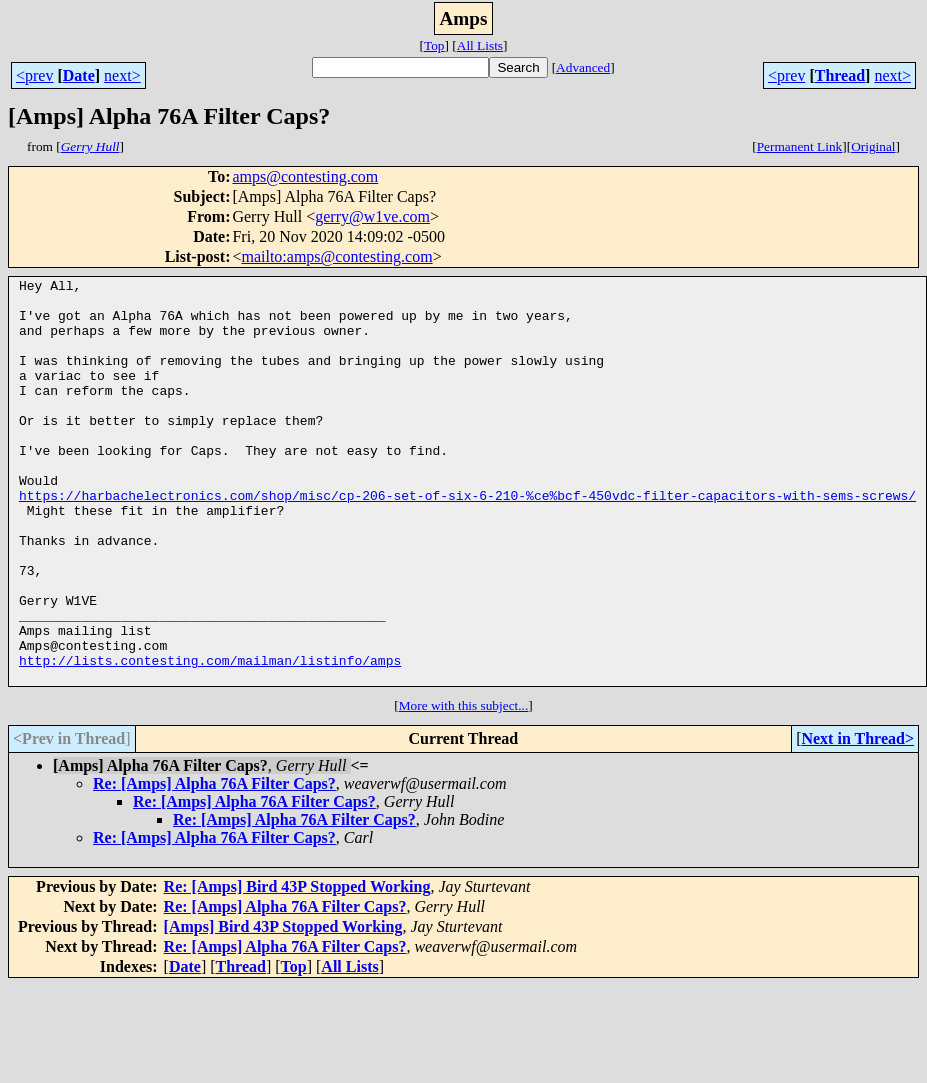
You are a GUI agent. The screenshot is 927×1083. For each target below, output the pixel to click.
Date (79, 75)
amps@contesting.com (305, 176)
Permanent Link (800, 146)
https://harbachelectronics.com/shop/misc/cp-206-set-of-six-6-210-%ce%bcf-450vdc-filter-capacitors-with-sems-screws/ (467, 540)
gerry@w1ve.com (372, 216)
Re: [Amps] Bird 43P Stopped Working (297, 967)
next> (122, 75)
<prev (34, 75)
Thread (840, 75)
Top (434, 45)
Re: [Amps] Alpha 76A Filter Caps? (214, 864)
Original (873, 146)
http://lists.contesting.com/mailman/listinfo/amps (210, 738)
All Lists (480, 45)
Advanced (583, 67)
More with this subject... (464, 786)
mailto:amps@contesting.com (336, 256)
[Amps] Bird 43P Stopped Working (283, 1007)
